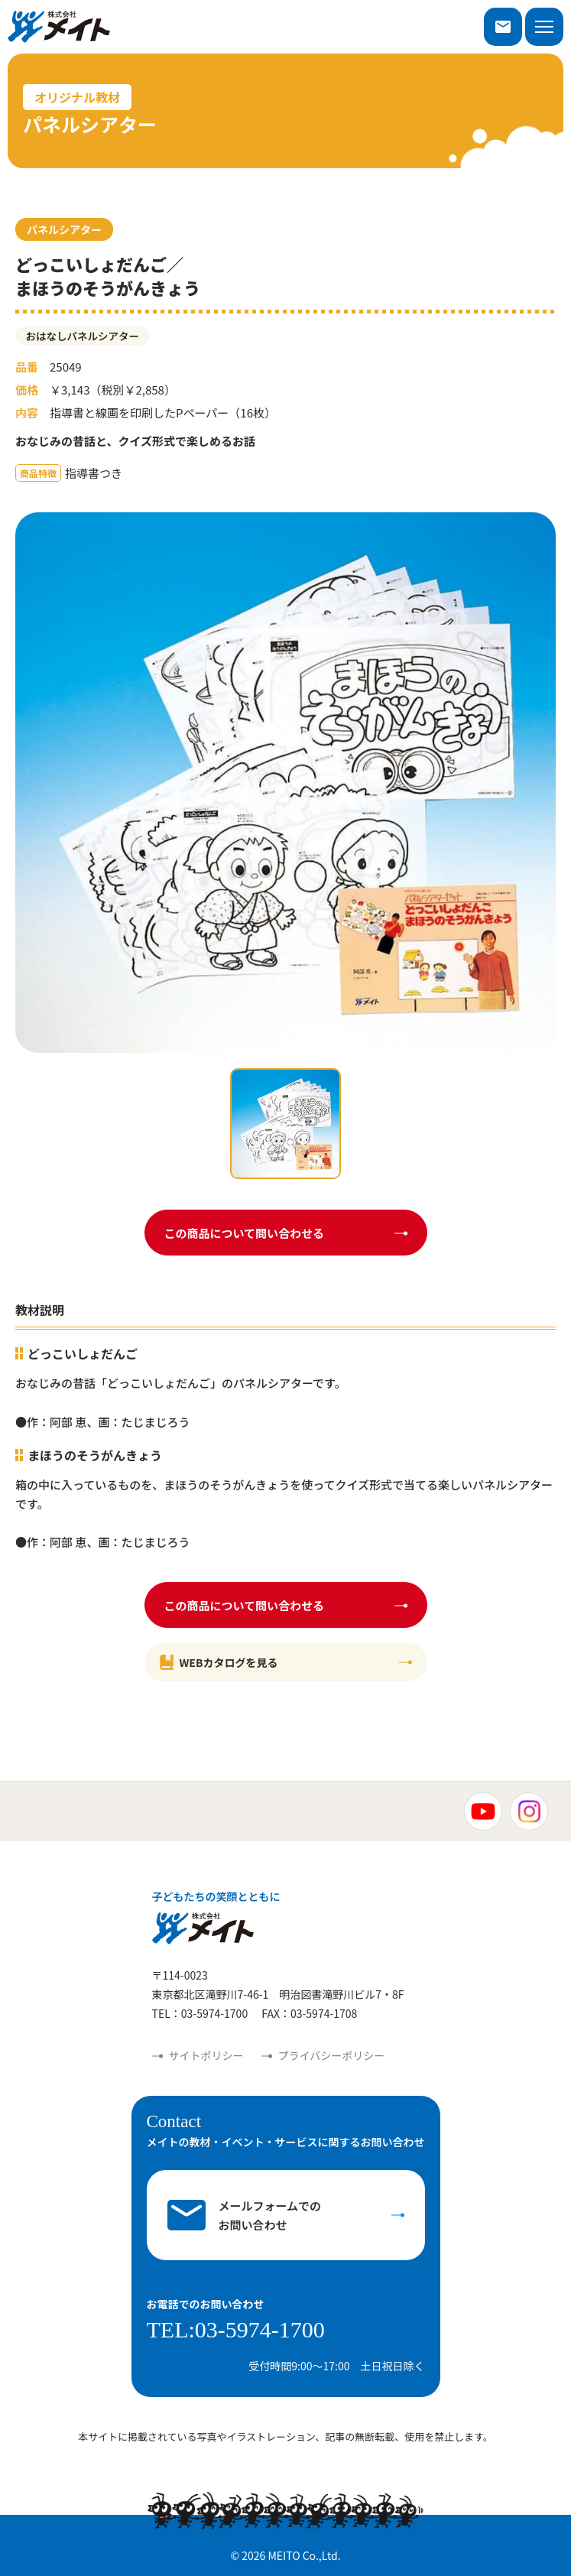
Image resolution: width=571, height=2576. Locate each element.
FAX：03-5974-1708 (309, 2013)
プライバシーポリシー (331, 2055)
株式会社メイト (59, 27)
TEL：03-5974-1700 (200, 2013)
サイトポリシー (206, 2055)
